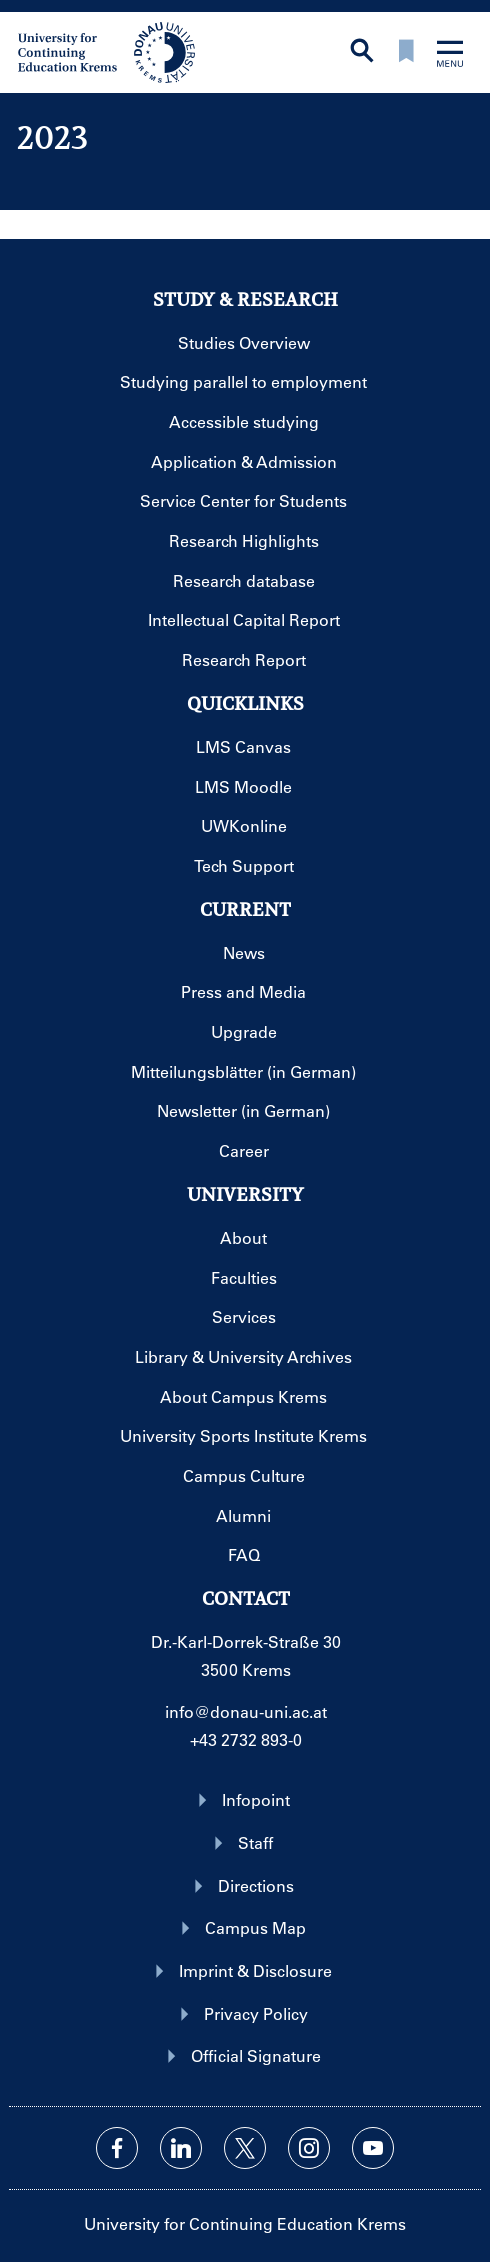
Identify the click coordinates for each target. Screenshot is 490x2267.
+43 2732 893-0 (246, 1739)
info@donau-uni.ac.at (246, 1711)
